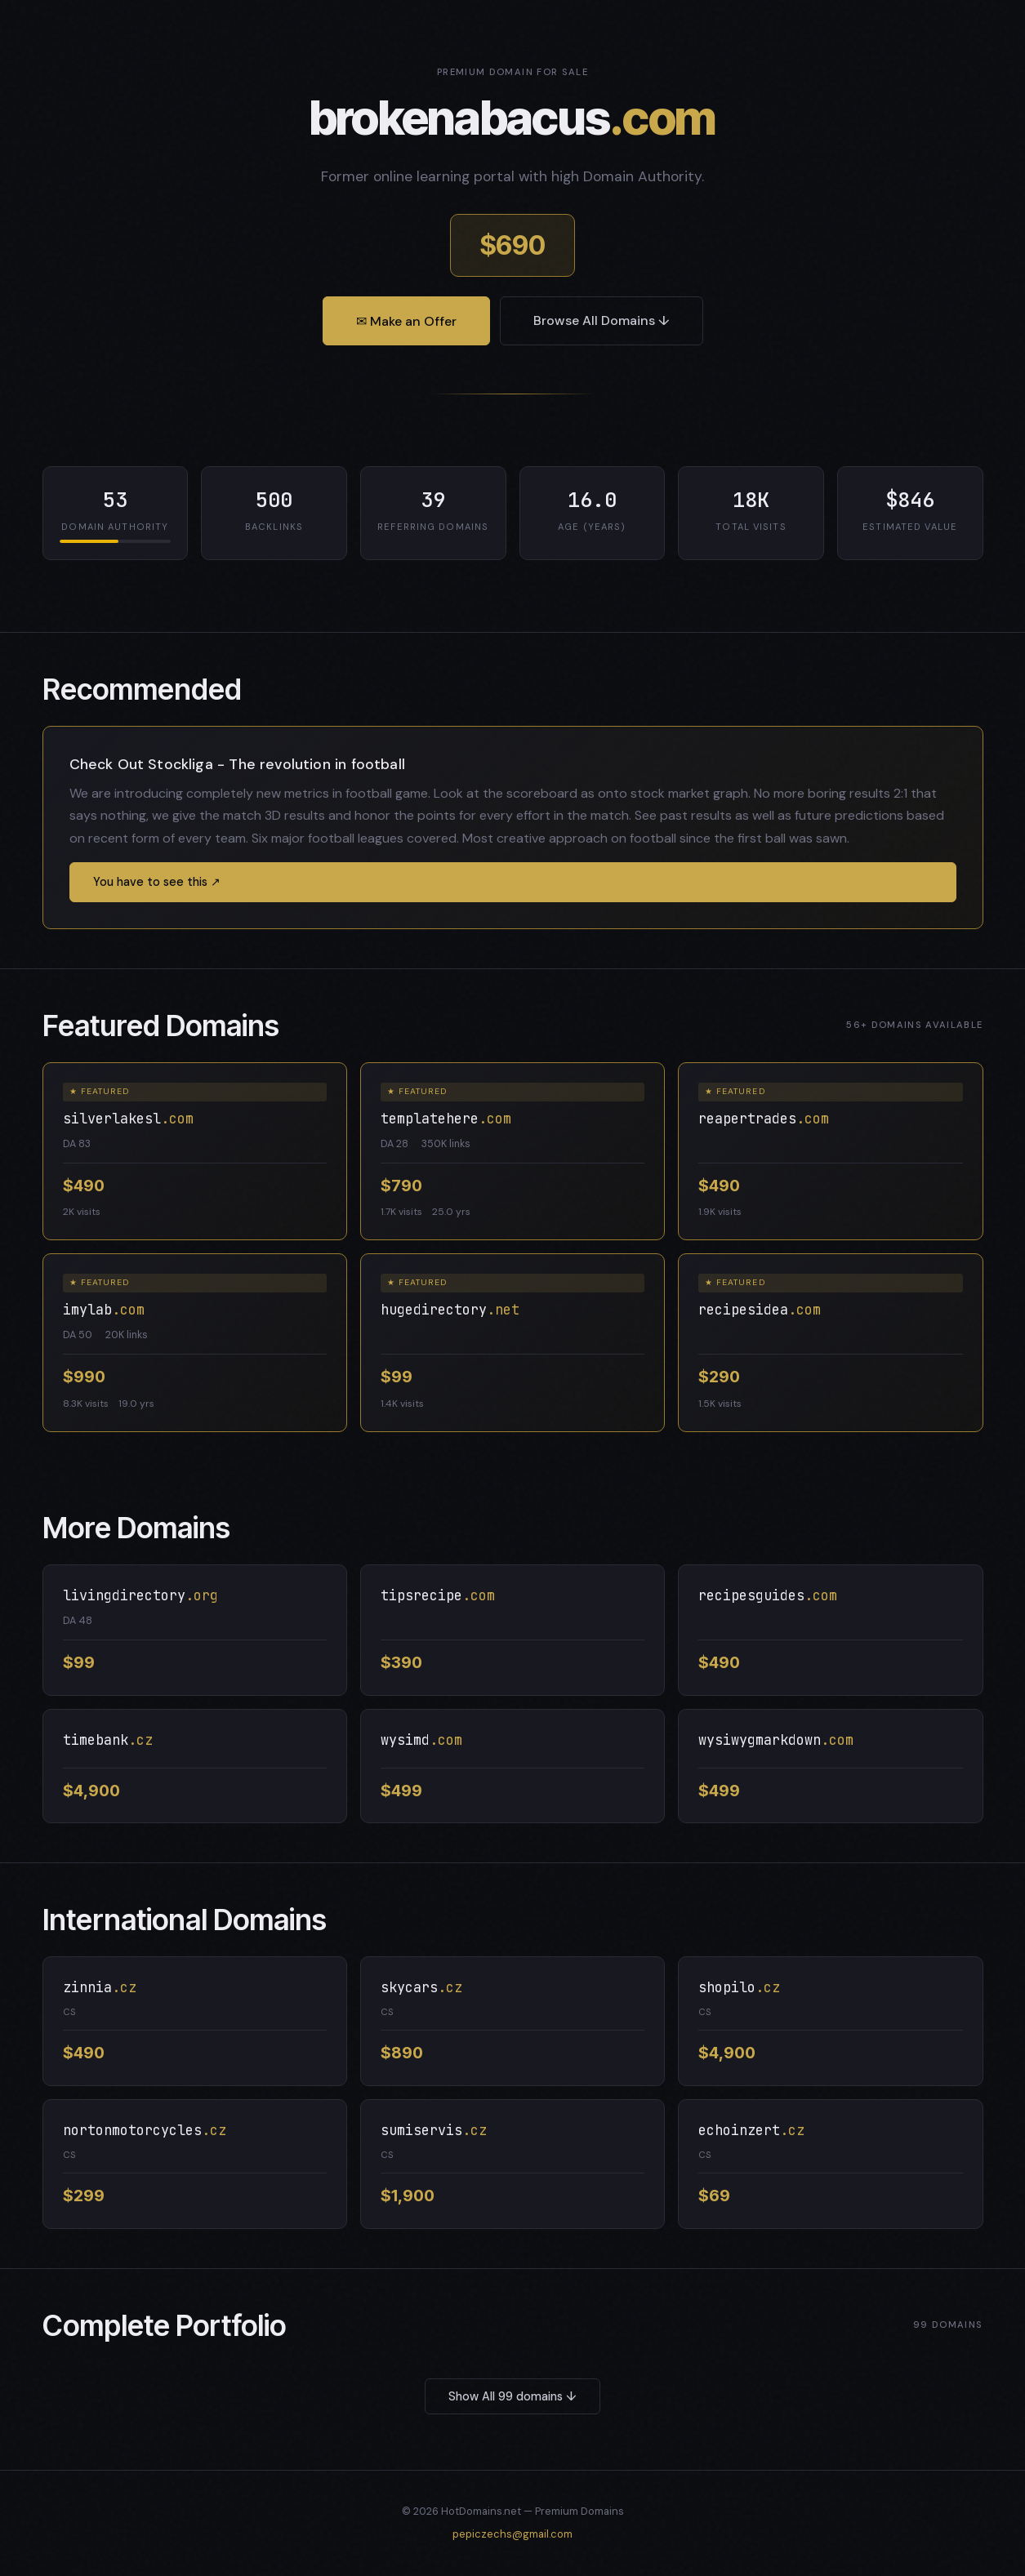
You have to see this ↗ (157, 881)
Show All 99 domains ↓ (512, 2396)
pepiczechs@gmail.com (512, 2534)
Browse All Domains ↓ (601, 320)
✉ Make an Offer (406, 321)
